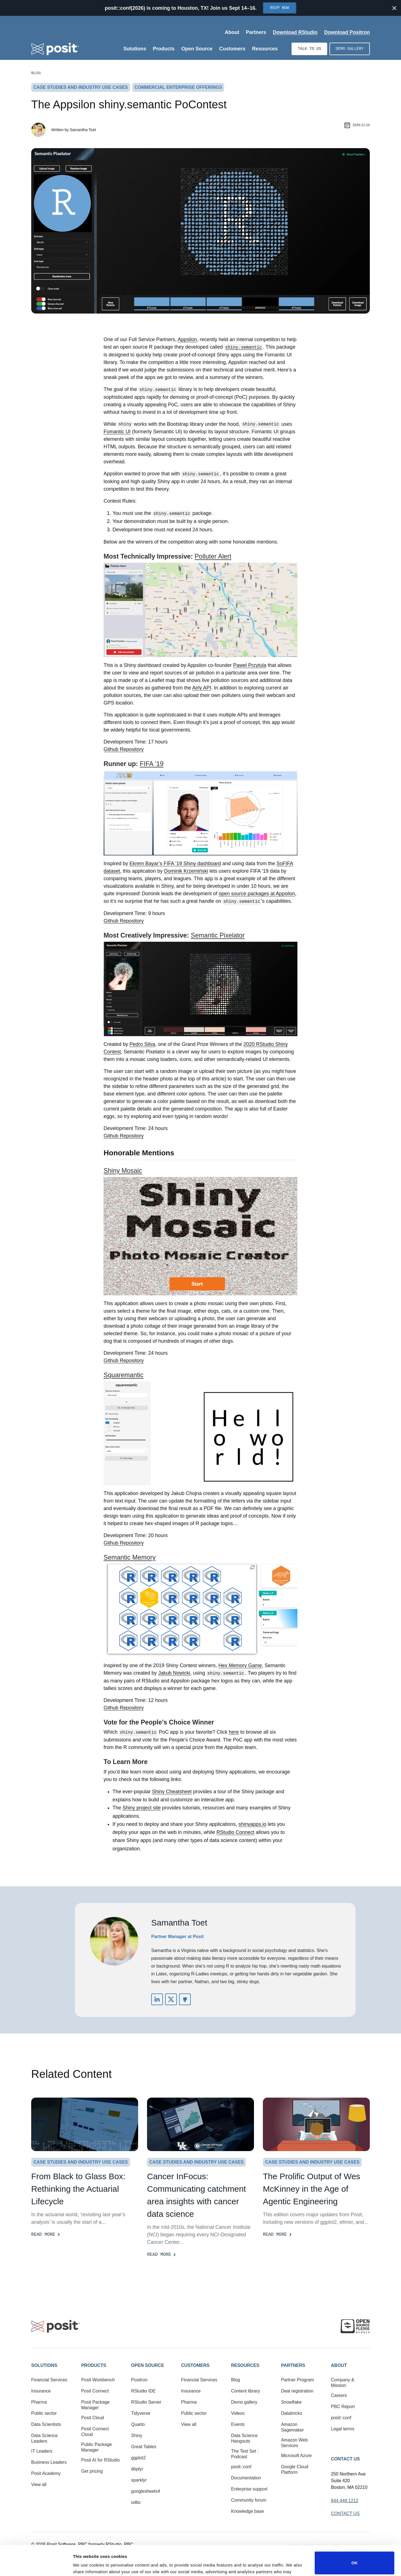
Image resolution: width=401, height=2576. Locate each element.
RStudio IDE (143, 2391)
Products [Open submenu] (164, 49)
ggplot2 (138, 2457)
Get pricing (91, 2471)
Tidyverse (140, 2413)
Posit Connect (95, 2391)
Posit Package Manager (95, 2405)
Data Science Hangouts (244, 2438)
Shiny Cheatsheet (172, 1791)
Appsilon (187, 339)
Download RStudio (295, 32)
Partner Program (297, 2379)
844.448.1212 (344, 2500)
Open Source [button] (147, 2365)
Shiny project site (142, 1808)
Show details (86, 2564)
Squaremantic (123, 1375)
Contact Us (345, 2459)
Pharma (39, 2402)
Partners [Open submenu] (256, 32)
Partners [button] (293, 2365)
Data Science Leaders (44, 2438)
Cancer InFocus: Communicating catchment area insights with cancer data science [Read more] (196, 2195)
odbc (136, 2502)
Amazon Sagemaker (292, 2427)
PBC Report (343, 2406)
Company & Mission (342, 2382)
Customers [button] (195, 2365)
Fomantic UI (117, 431)
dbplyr (137, 2469)
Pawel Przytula (249, 665)
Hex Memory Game (240, 1665)
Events (238, 2424)
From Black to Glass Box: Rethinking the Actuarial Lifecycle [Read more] (78, 2189)
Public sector (44, 2413)
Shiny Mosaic (123, 1170)
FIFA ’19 (151, 763)
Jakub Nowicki (174, 1673)
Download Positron (347, 32)
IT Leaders (41, 2451)
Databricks (291, 2413)
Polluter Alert (213, 556)
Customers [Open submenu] (232, 49)
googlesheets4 (145, 2491)
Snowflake (291, 2402)
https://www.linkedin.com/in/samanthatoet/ (157, 1999)
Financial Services (49, 2379)
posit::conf (241, 2466)
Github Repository (124, 749)
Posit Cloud (92, 2417)
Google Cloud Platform (294, 2469)
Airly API (201, 688)
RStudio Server (146, 2402)
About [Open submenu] (232, 32)
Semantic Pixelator (217, 935)
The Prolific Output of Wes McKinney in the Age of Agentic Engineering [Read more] (311, 2189)
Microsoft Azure (296, 2455)
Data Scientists (46, 2424)
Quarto (138, 2424)
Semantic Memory (130, 1557)
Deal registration (297, 2391)
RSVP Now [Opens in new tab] (279, 8)
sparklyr (139, 2480)
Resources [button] (245, 2365)
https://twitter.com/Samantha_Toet (171, 1999)
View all (39, 2484)
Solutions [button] (44, 2365)
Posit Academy (46, 2473)
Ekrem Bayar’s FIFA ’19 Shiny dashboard (175, 863)
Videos (238, 2413)
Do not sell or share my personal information (354, 2557)
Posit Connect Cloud (95, 2431)
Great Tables (143, 2446)
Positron (139, 2379)
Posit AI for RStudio (100, 2460)
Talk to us (309, 49)
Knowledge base (247, 2511)
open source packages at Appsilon (257, 893)
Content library (245, 2391)
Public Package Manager (96, 2447)
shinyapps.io (252, 1824)
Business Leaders (49, 2462)
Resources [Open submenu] (265, 49)
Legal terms (342, 2428)
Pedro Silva (142, 1044)
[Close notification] (394, 8)
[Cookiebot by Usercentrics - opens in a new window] (36, 2565)
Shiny (136, 2435)
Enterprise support (249, 2489)
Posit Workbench (98, 2379)
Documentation (246, 2477)
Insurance (41, 2391)
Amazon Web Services (294, 2443)
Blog (36, 73)
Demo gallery (350, 49)
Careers (339, 2395)
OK (354, 2533)
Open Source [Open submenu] (196, 49)
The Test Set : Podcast (244, 2454)
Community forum (248, 2500)
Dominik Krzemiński (186, 871)
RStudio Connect (235, 1832)
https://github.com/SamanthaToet (185, 1999)
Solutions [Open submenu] (134, 49)
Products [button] (93, 2365)
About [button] (339, 2365)
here (234, 1732)
